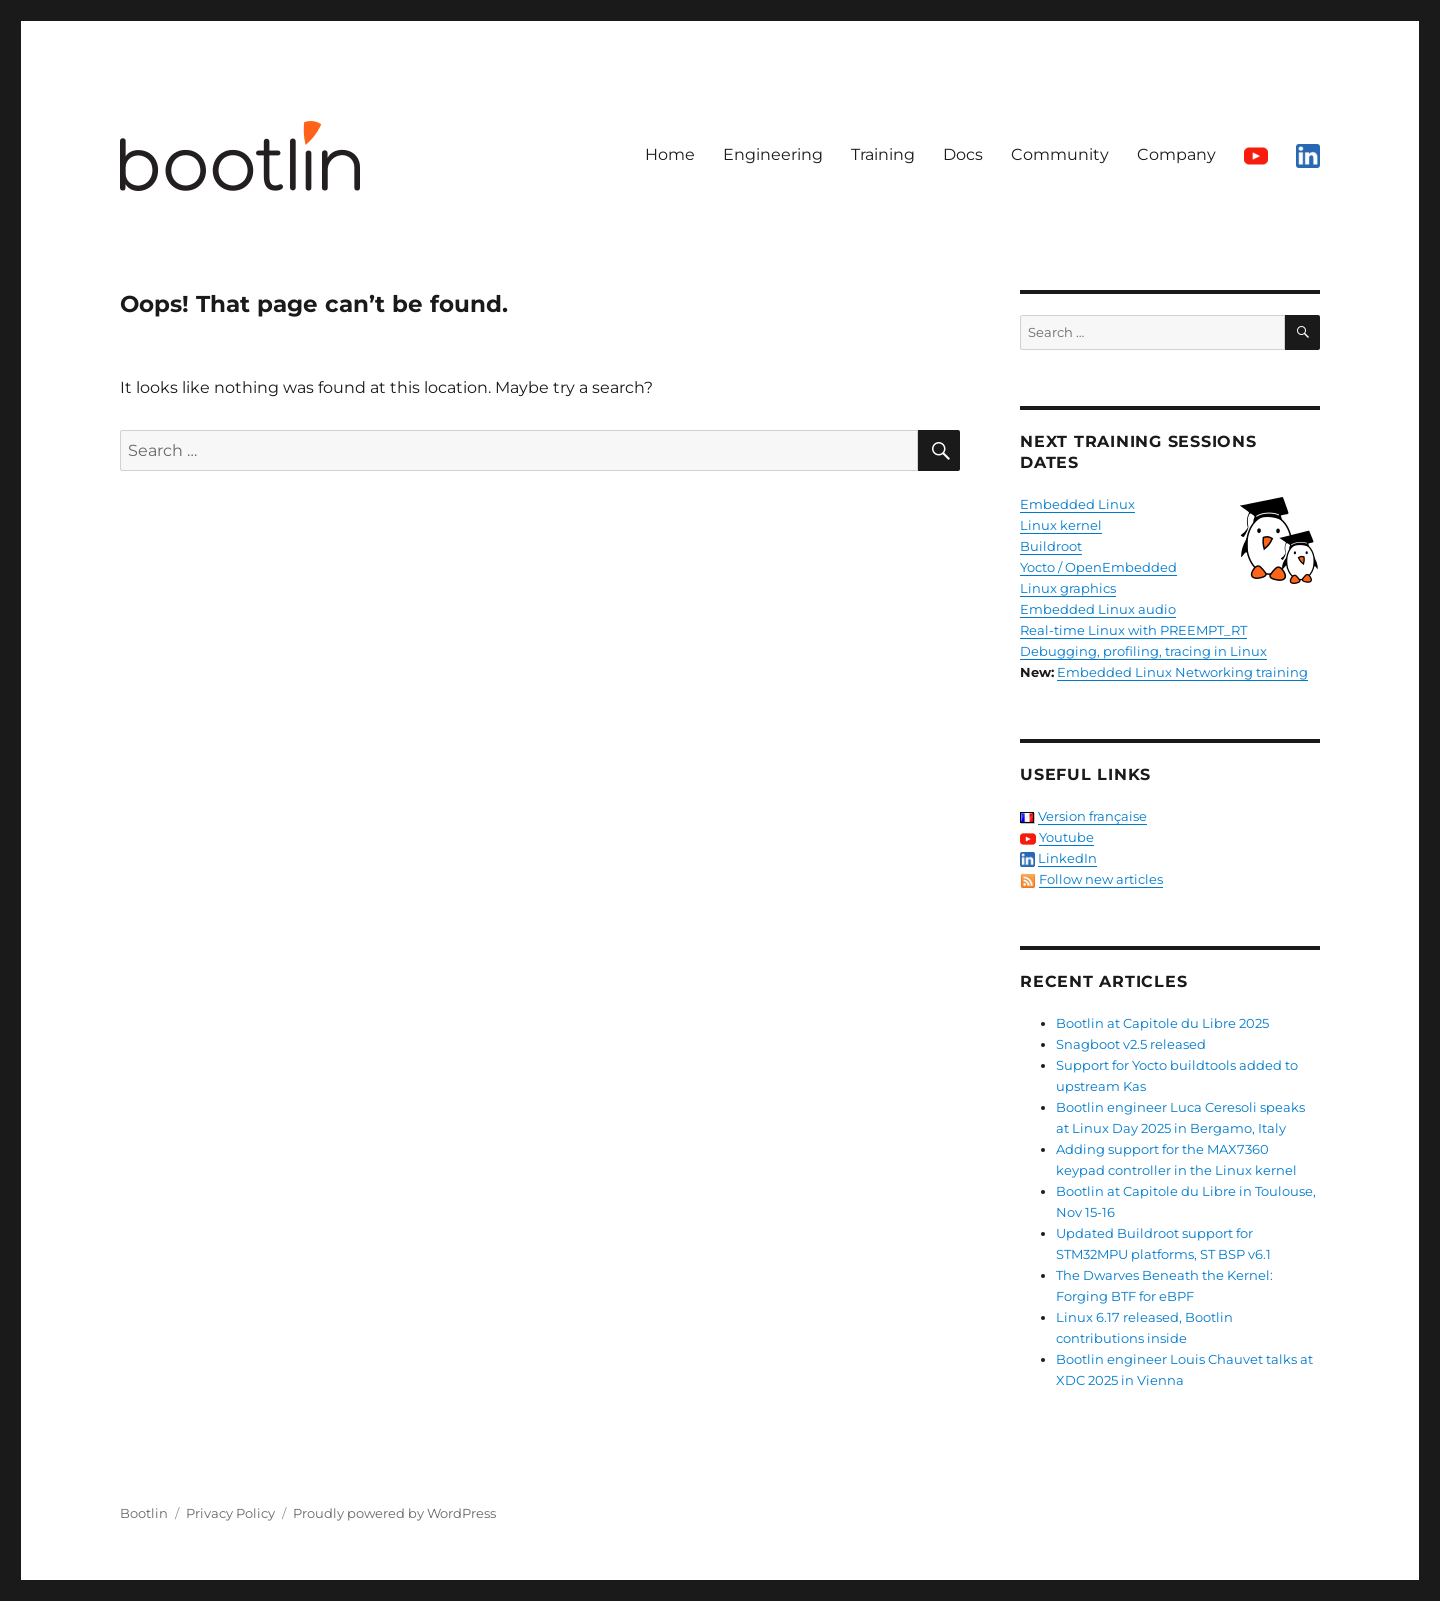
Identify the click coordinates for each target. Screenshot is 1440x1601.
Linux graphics (1068, 588)
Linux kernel (1061, 525)
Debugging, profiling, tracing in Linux (1143, 651)
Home (670, 154)
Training (883, 154)
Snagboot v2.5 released (1131, 1044)
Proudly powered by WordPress (394, 1513)
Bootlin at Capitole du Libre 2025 (1162, 1023)
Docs (963, 154)
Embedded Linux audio (1098, 609)
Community (1060, 154)
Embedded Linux (1077, 504)
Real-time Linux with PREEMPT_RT (1133, 630)
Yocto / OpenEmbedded (1098, 567)
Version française (1092, 816)
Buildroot (1051, 546)
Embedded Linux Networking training (1182, 672)
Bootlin (144, 1513)
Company (1176, 154)
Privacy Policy (230, 1513)
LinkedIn (1067, 858)
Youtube (1066, 837)
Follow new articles (1101, 879)
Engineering (773, 154)
